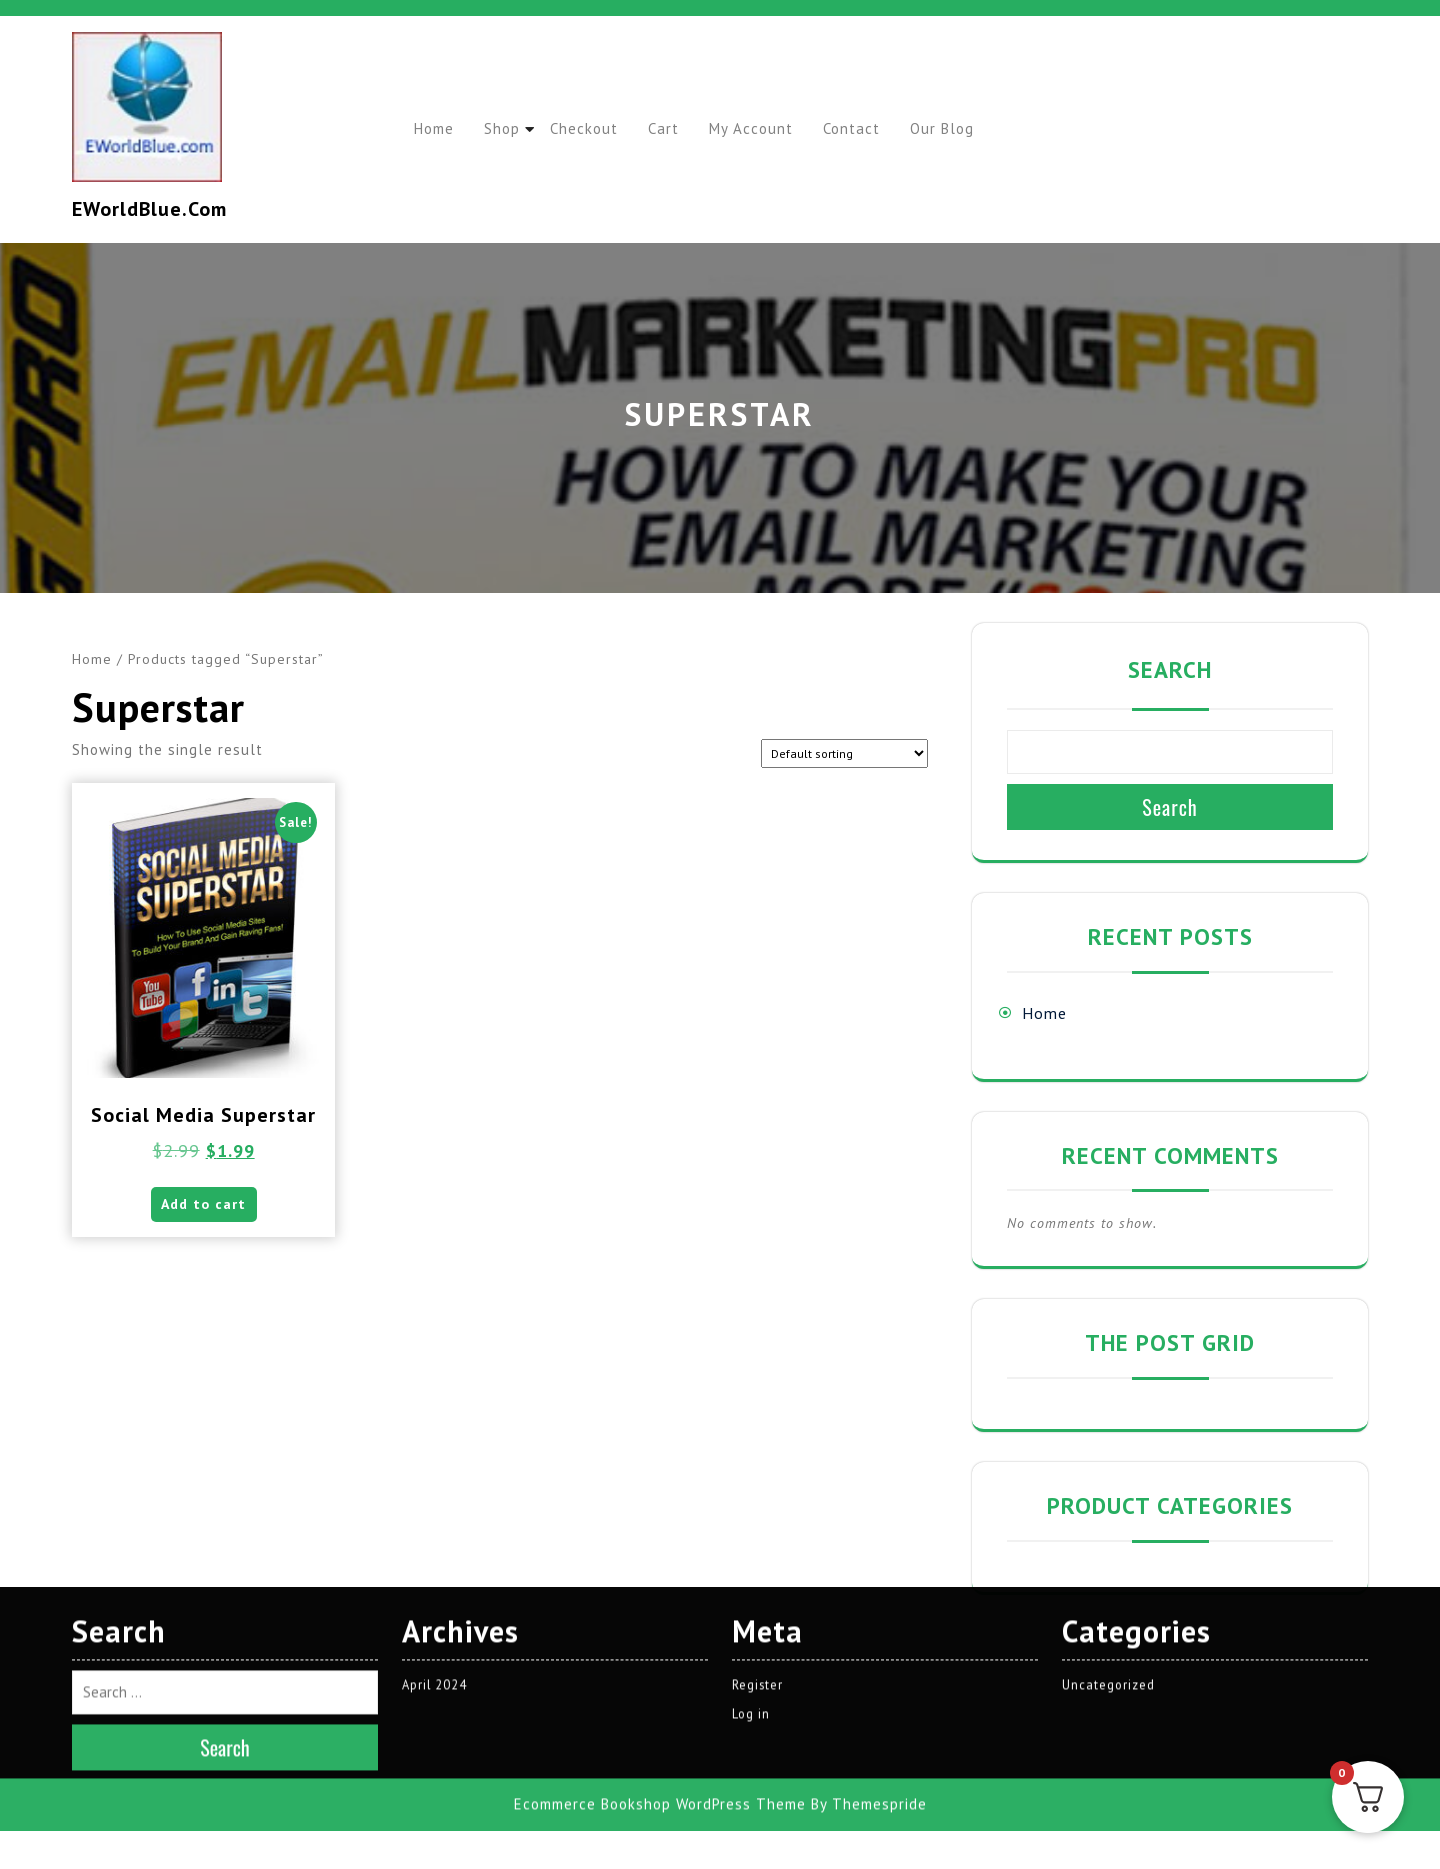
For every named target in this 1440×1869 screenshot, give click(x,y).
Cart (681, 128)
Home (437, 128)
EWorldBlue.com (149, 209)
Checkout (597, 128)
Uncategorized (1109, 1519)
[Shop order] (844, 753)
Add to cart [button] (203, 1209)
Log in (751, 1549)
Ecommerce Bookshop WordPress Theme (660, 1639)
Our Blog (975, 128)
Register (758, 1519)
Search (1170, 669)
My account (774, 128)
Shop (510, 128)
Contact (879, 128)
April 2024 (435, 1519)
